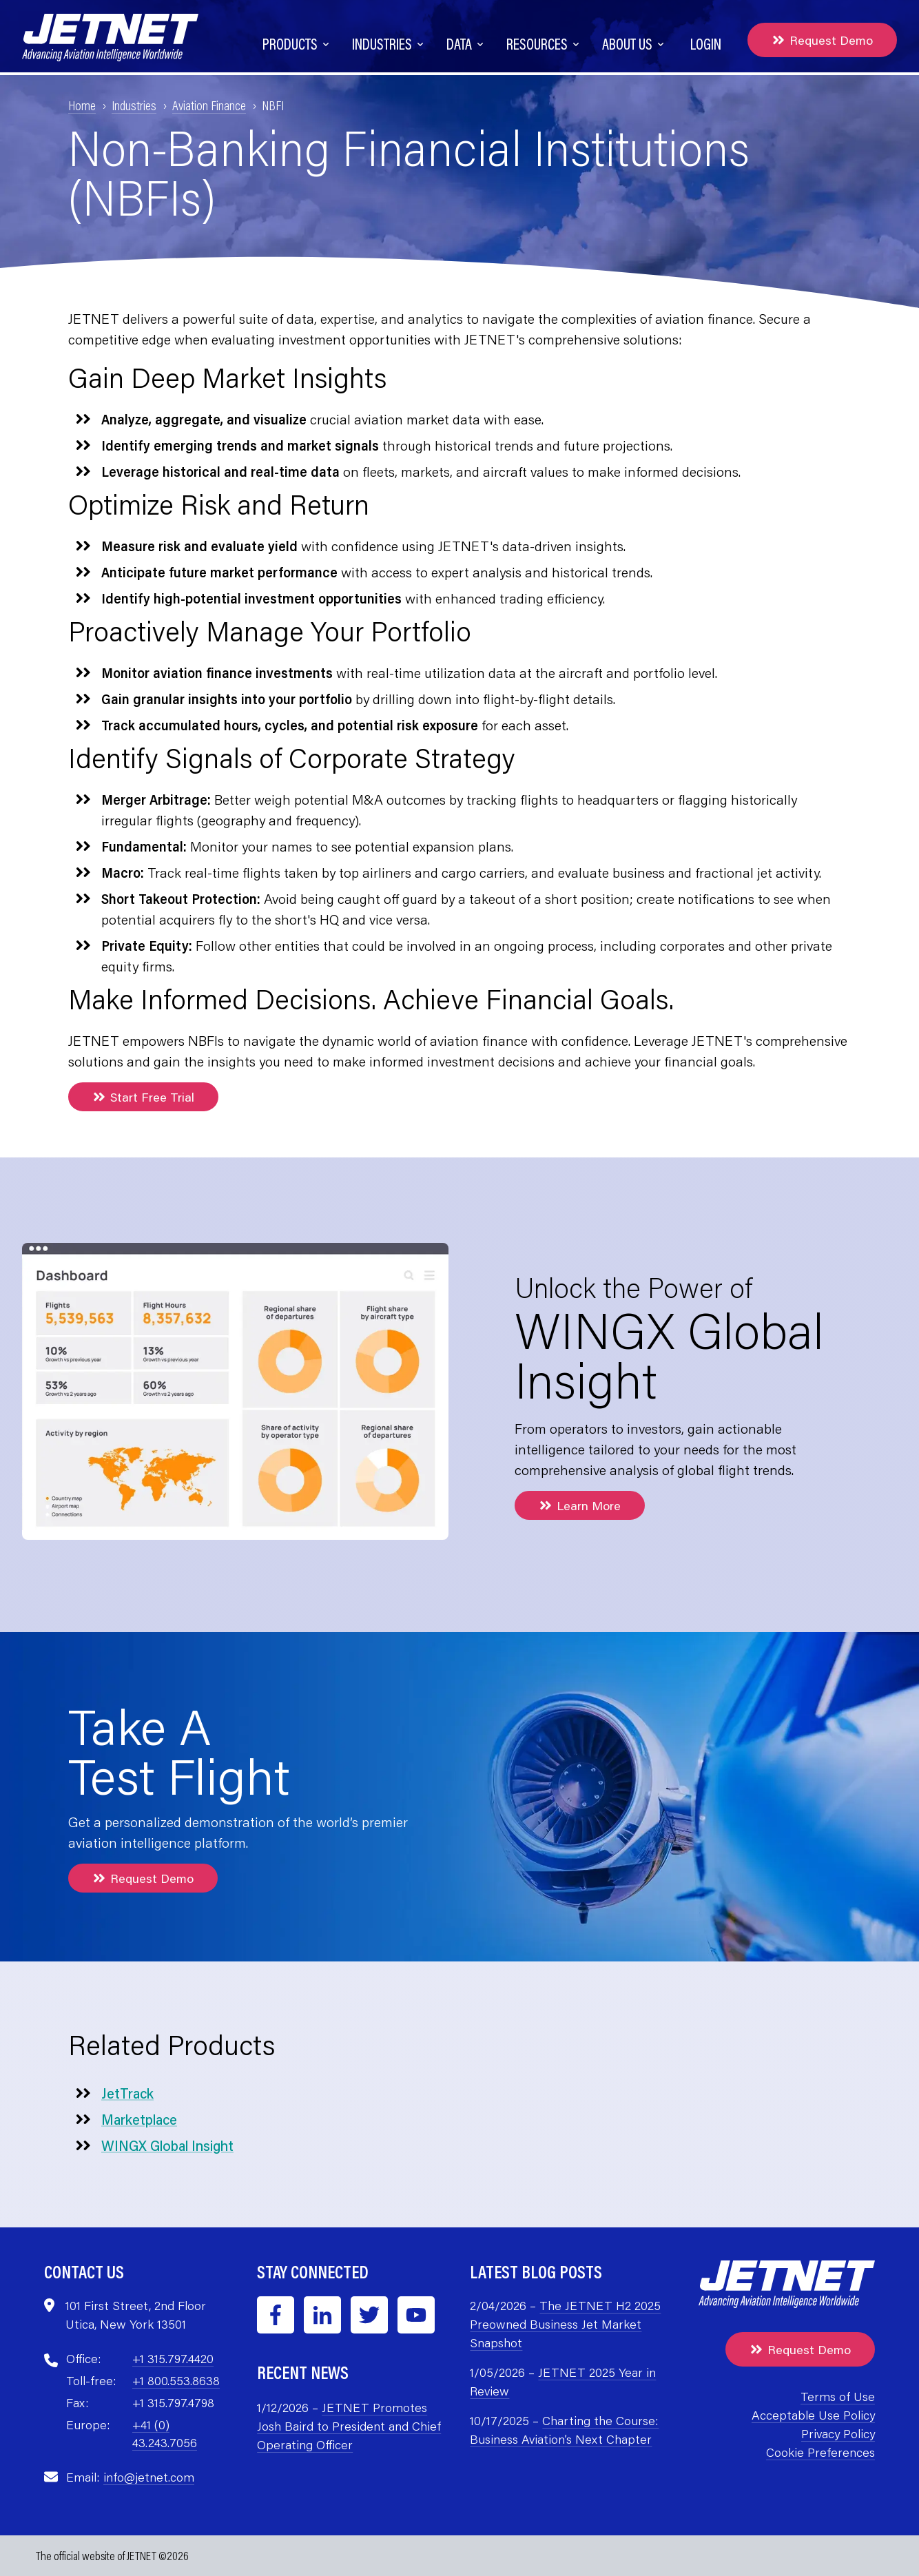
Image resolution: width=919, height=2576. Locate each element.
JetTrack (127, 2093)
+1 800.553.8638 (176, 2380)
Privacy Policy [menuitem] (838, 2433)
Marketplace (139, 2119)
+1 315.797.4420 (173, 2358)
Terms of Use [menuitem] (838, 2396)
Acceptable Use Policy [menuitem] (813, 2415)
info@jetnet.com (148, 2477)
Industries (134, 105)
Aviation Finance (209, 105)
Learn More (580, 1505)
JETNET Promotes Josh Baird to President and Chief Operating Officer (349, 2426)
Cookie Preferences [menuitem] (820, 2452)
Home (82, 105)
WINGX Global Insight (167, 2145)
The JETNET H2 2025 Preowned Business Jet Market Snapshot (565, 2324)
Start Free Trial (143, 1097)
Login (705, 44)
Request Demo (822, 40)
